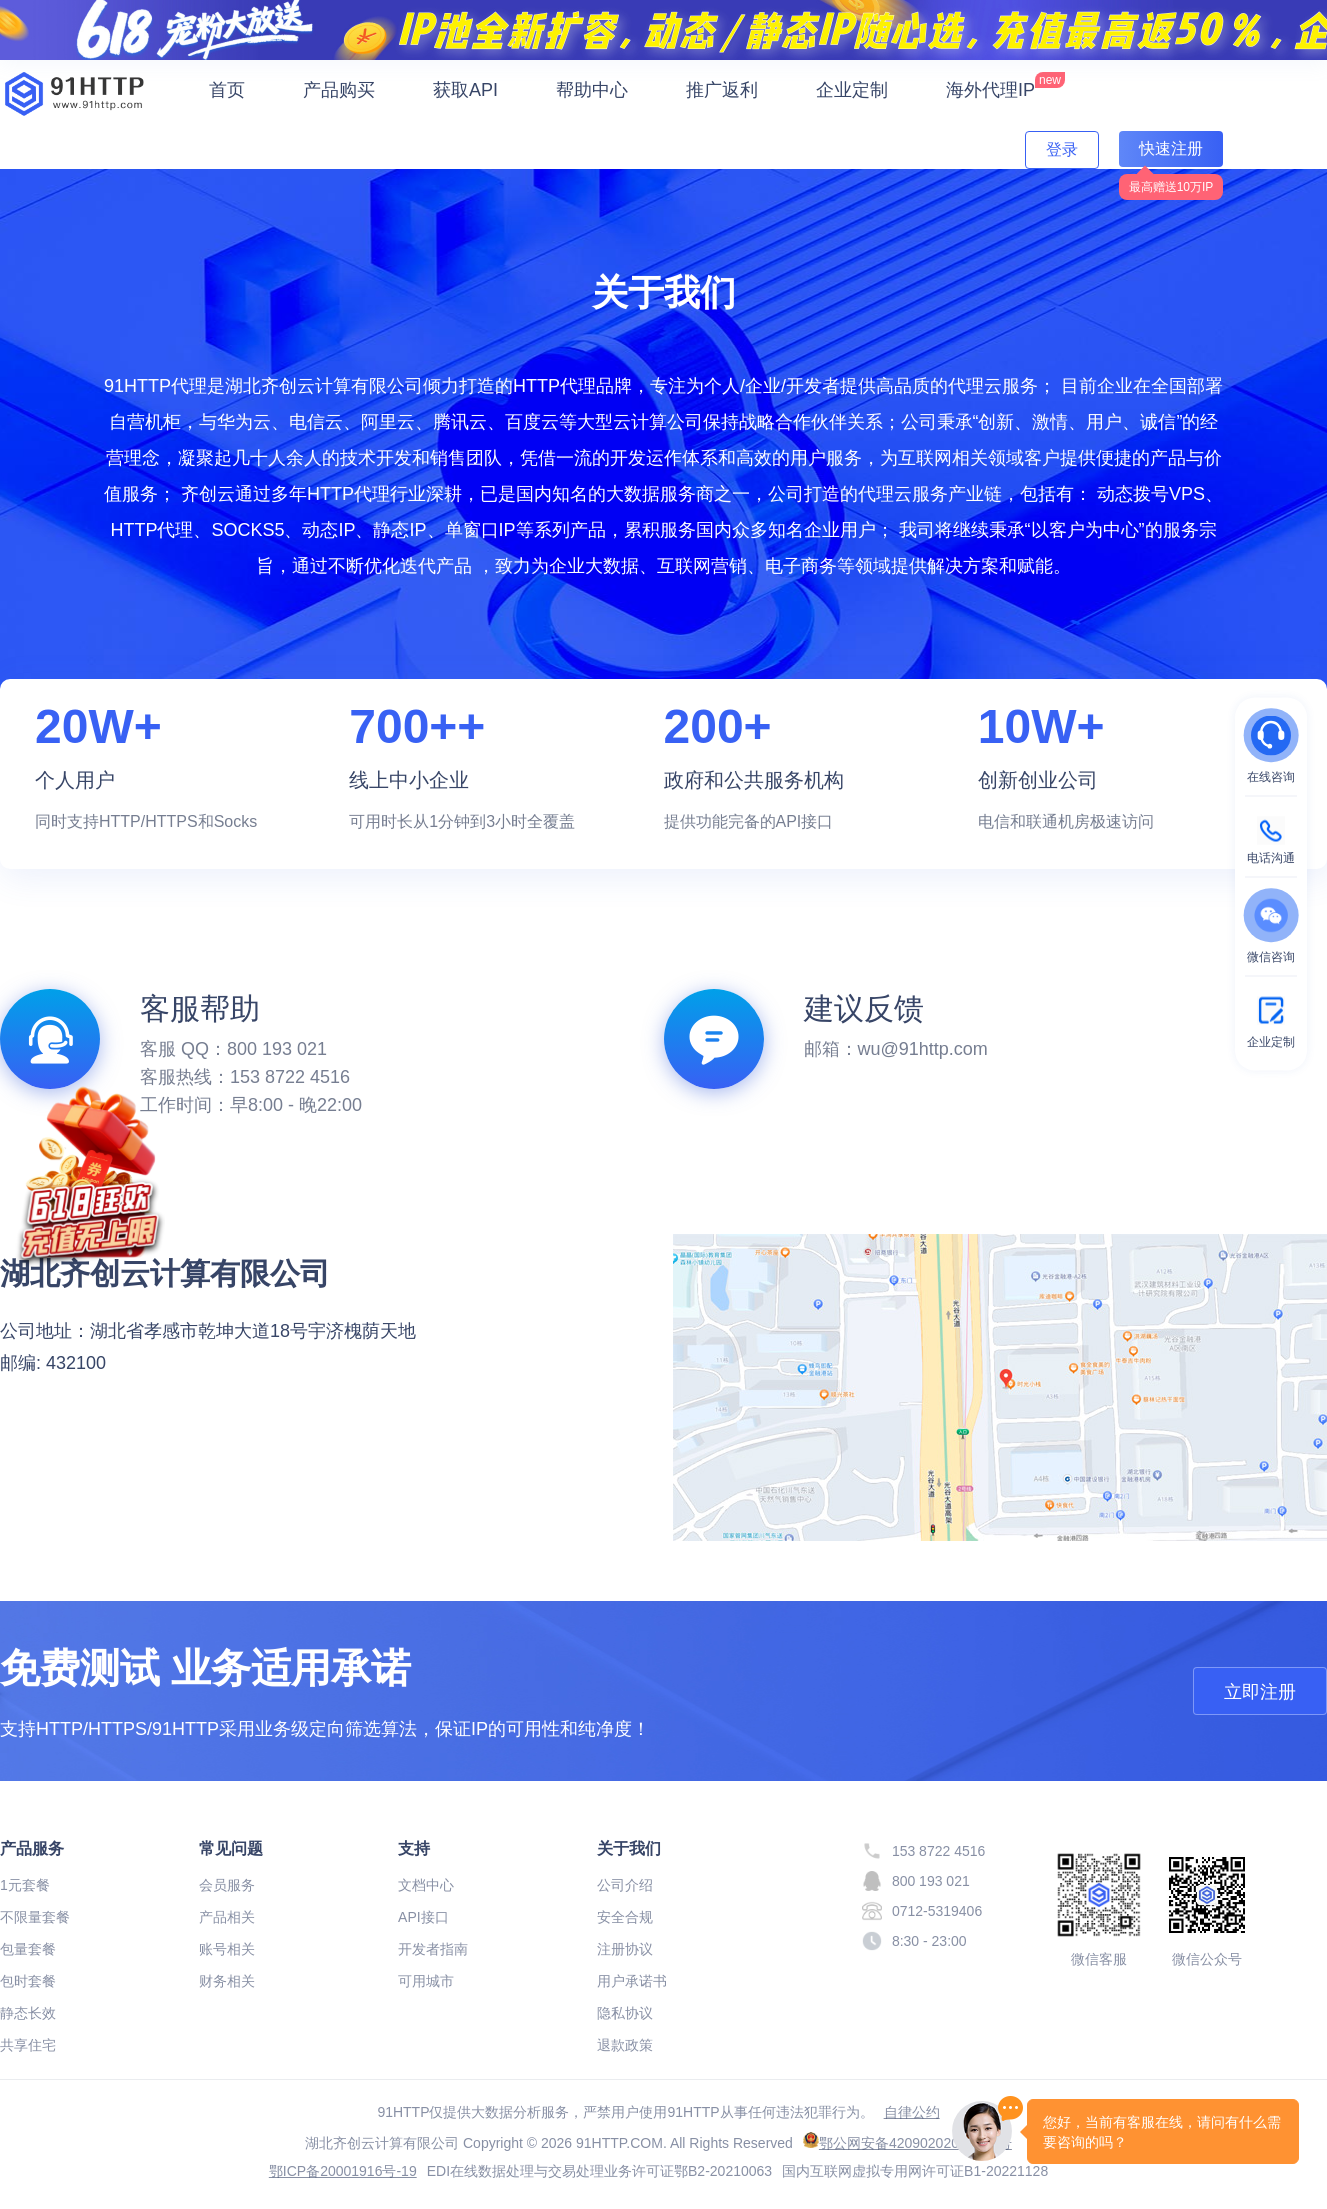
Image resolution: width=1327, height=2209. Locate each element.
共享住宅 (28, 2045)
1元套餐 (25, 1885)
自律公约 (912, 2112)
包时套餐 (28, 1981)
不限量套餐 (35, 1917)
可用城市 (426, 1981)
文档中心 (426, 1885)
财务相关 (227, 1981)
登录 (1062, 149)
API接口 (423, 1917)
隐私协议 (625, 2013)
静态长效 (28, 2013)
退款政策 (625, 2045)
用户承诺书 (632, 1981)
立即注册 (1260, 1692)
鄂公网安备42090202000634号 (907, 2143)
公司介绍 (625, 1885)
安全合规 (625, 1917)
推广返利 (722, 90)
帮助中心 (592, 90)
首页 (227, 90)
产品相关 (227, 1917)
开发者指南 (433, 1949)
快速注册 (1171, 148)
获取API (465, 90)
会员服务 (227, 1885)
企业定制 (852, 90)
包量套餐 (28, 1949)
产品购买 (339, 90)
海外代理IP (1005, 86)
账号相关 (227, 1949)
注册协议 (625, 1949)
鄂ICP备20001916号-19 (343, 2171)
